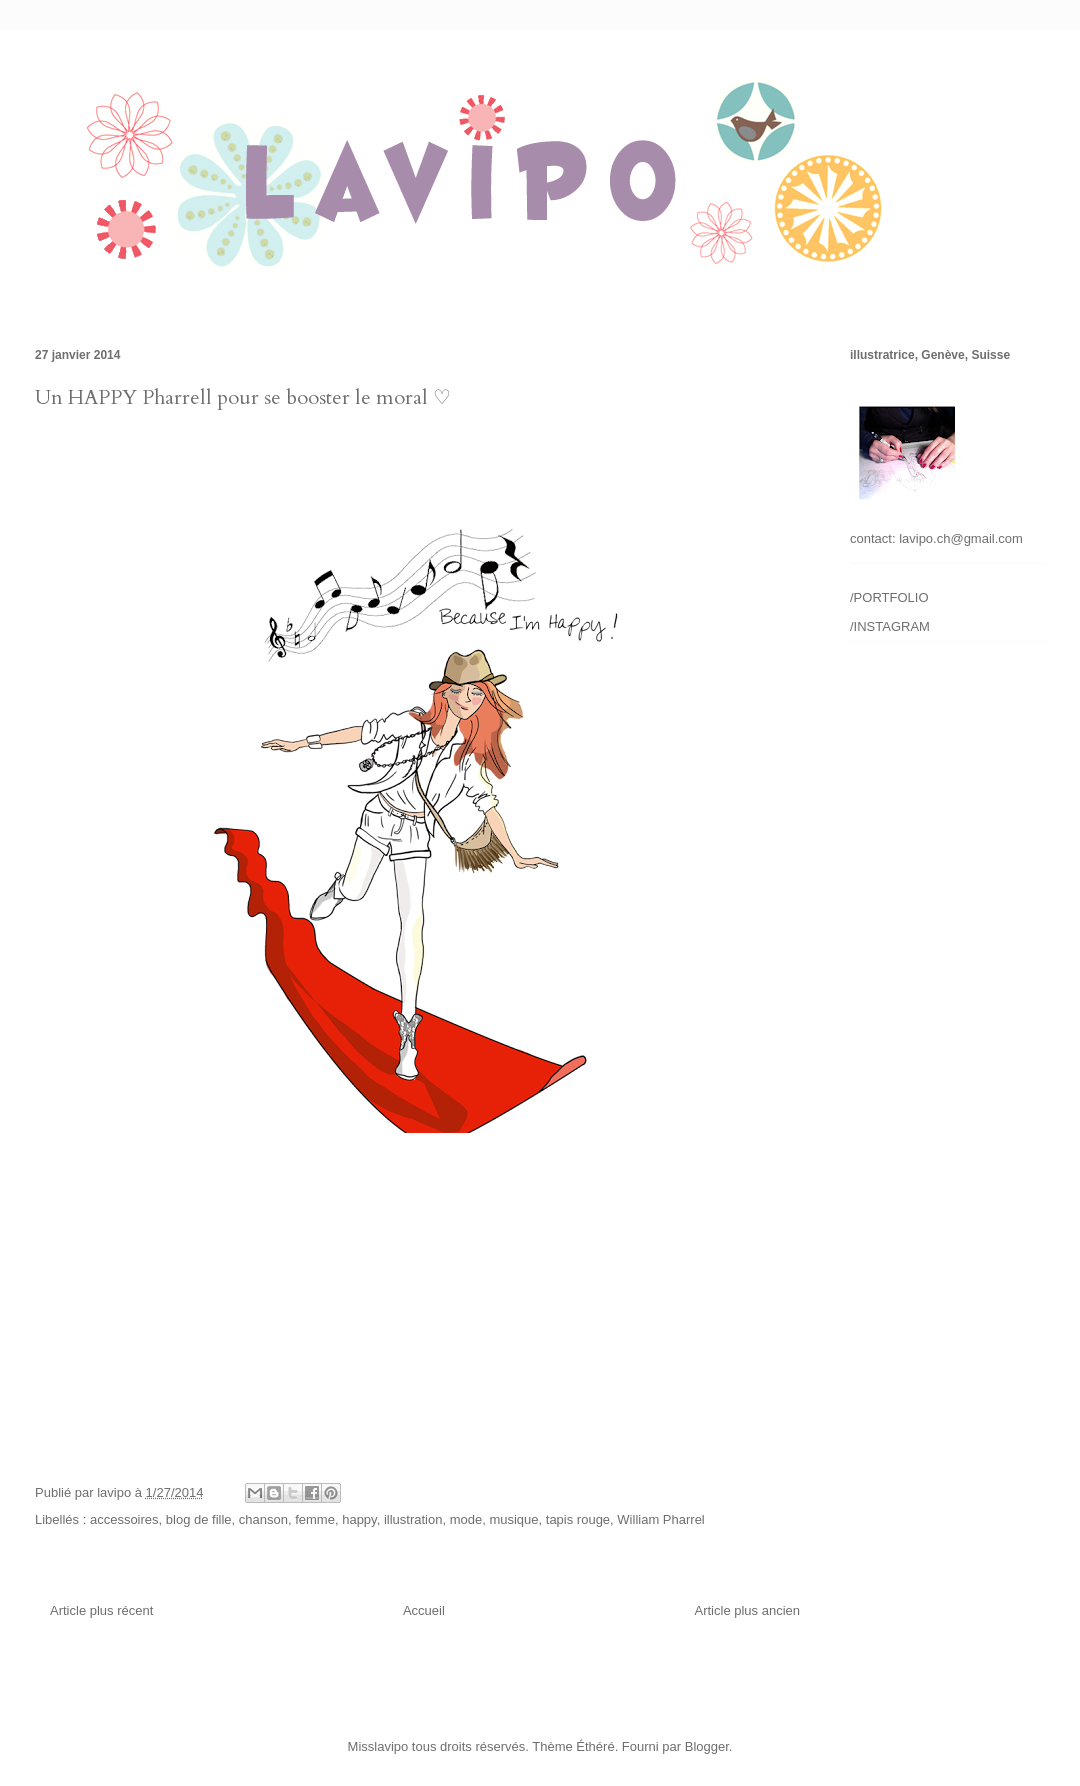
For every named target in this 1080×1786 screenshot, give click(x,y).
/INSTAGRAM (890, 626)
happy (359, 1519)
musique (513, 1519)
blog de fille (199, 1519)
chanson (263, 1519)
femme (315, 1519)
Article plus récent (101, 1610)
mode (466, 1519)
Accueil (424, 1610)
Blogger (707, 1746)
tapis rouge (578, 1519)
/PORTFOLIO (889, 597)
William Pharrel (660, 1519)
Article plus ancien (748, 1610)
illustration (413, 1519)
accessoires (124, 1519)
